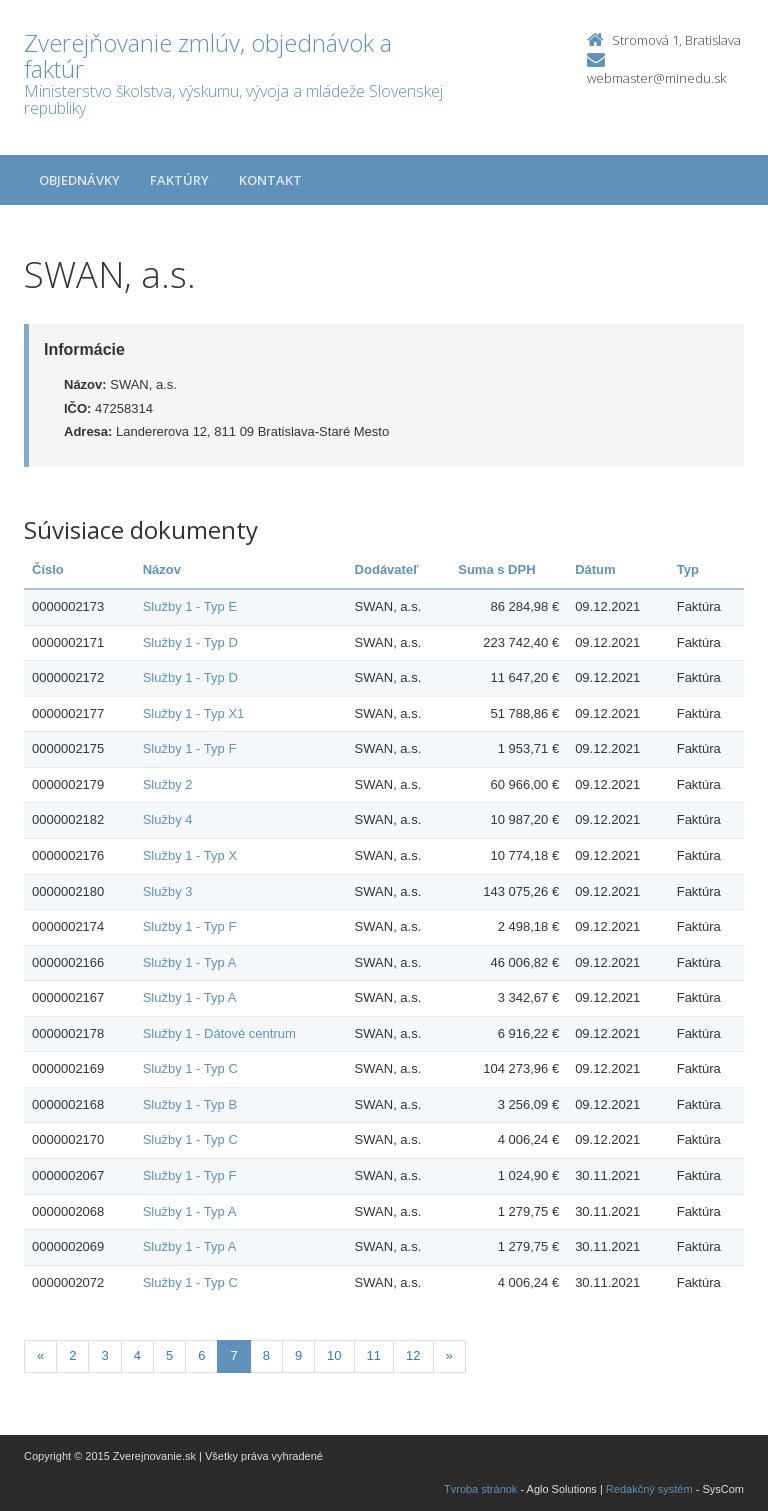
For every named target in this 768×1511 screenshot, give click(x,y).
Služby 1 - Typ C (190, 1068)
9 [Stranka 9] (298, 1355)
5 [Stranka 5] (169, 1355)
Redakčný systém (649, 1489)
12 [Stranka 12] (413, 1355)
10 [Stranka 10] (334, 1355)
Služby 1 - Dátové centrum (219, 1033)
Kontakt (270, 180)
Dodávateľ (387, 569)
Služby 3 (168, 891)
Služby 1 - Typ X (190, 855)
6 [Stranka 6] (201, 1355)
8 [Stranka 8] (266, 1355)
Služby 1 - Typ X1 (194, 713)
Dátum (595, 569)
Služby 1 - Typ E (190, 606)
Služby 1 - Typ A (190, 962)
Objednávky (79, 180)
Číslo (48, 569)
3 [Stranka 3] (104, 1355)
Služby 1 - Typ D (190, 642)
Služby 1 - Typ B (190, 1104)
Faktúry (179, 180)
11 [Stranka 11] (374, 1355)
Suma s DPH (496, 569)
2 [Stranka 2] (72, 1355)
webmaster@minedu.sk (656, 78)
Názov (162, 569)
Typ (688, 569)
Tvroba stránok (480, 1489)
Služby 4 (168, 819)
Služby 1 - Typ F (190, 748)
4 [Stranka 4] (137, 1355)
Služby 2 (168, 784)
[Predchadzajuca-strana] (40, 1356)
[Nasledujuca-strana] (449, 1356)
